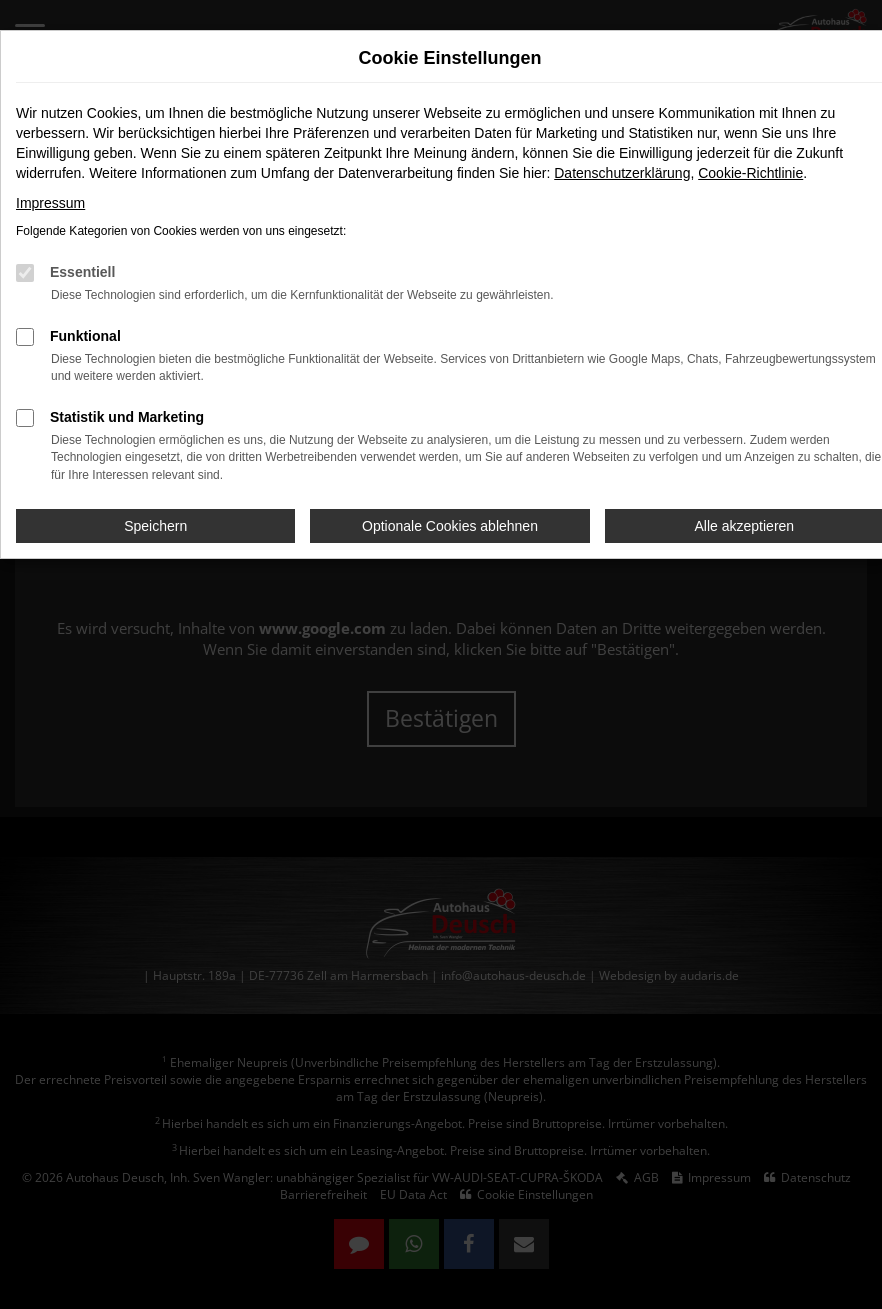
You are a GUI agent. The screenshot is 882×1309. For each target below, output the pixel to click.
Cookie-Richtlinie (750, 173)
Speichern (155, 526)
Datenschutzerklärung (622, 173)
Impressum (50, 203)
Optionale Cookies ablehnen (450, 526)
